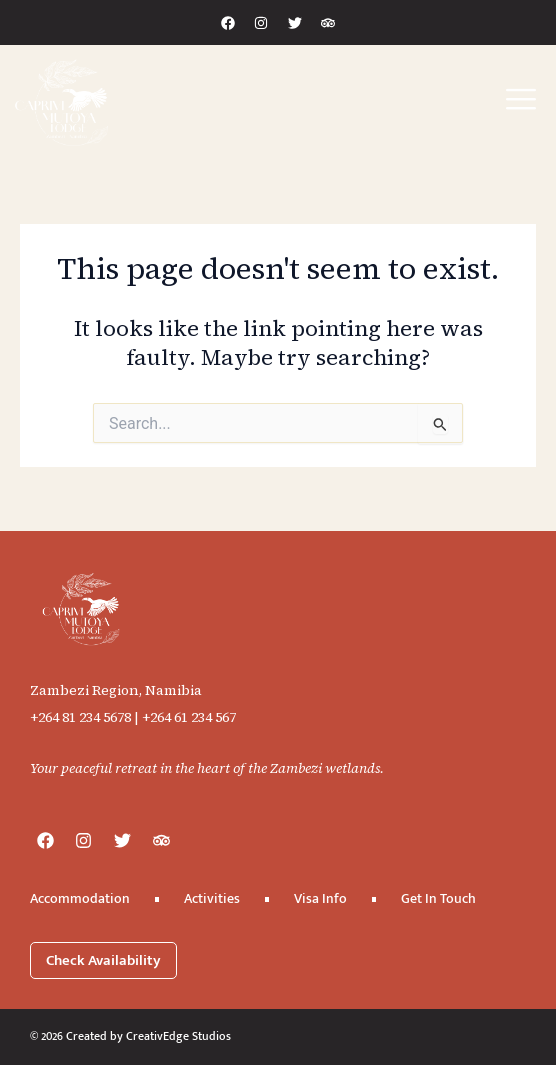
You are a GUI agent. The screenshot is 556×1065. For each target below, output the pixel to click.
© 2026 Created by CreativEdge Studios (130, 1036)
